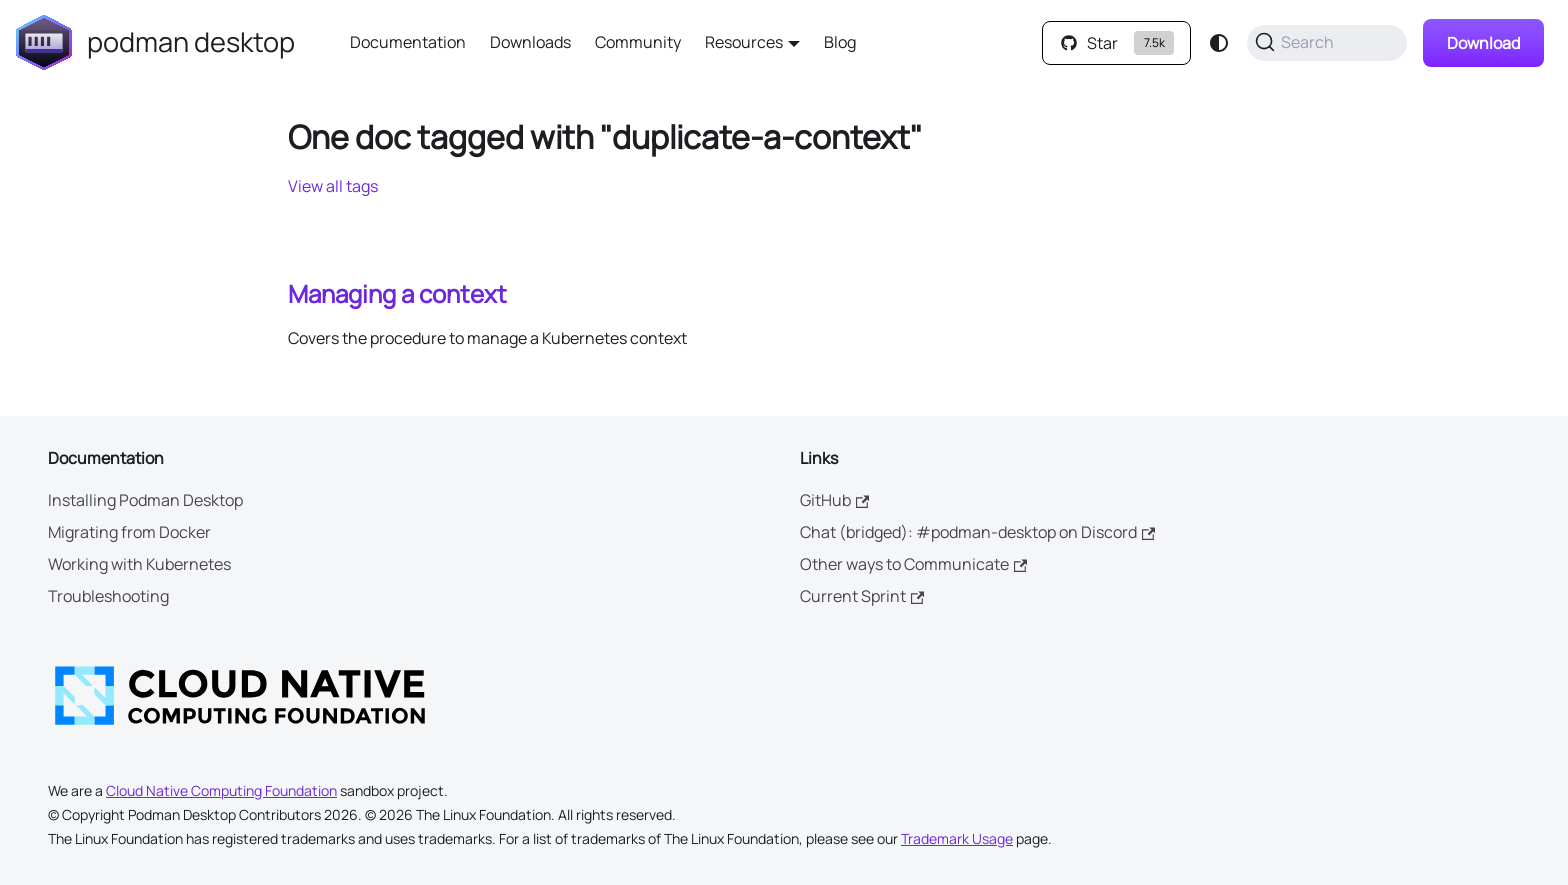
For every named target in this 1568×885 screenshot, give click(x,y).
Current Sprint (862, 596)
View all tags (333, 186)
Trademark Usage (957, 838)
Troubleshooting (108, 596)
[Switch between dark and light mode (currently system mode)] (1219, 43)
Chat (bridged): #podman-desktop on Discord (977, 532)
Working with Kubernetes (139, 564)
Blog (840, 42)
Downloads (530, 42)
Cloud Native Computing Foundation (221, 790)
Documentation (408, 42)
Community (638, 42)
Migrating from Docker (129, 532)
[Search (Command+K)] (1327, 43)
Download (1483, 43)
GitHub (834, 500)
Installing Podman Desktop (145, 500)
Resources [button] (744, 42)
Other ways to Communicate (913, 564)
